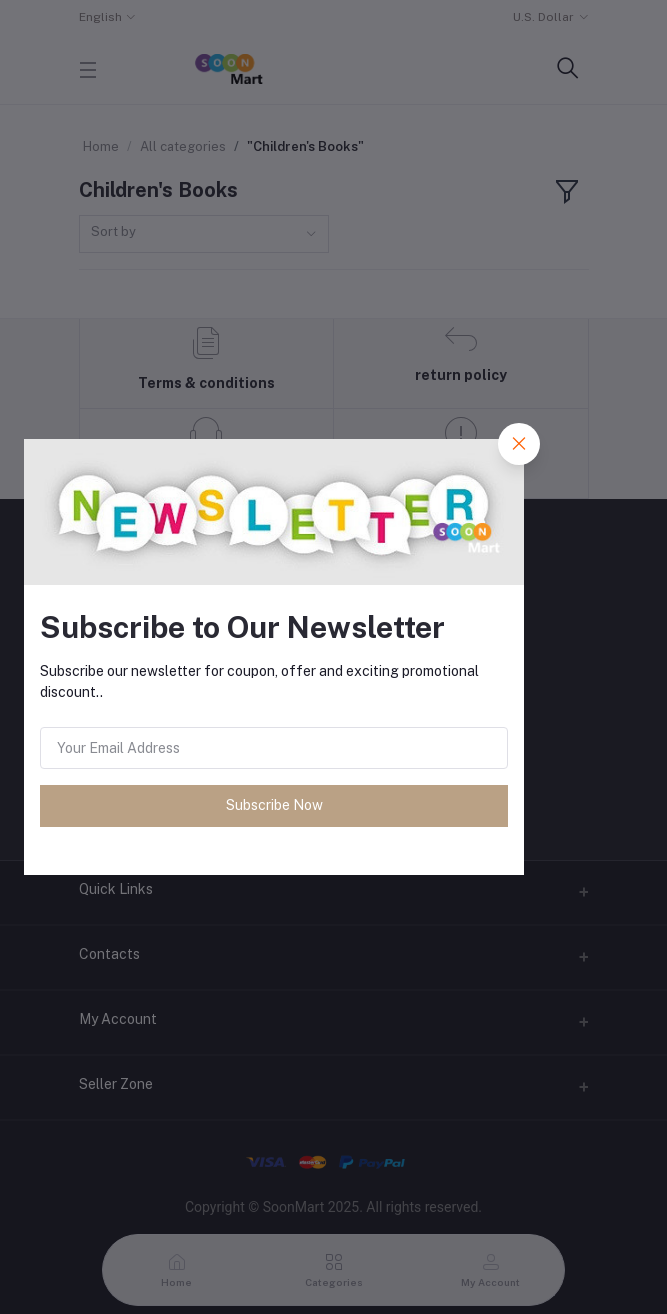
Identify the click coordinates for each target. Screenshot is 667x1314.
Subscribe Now (274, 805)
